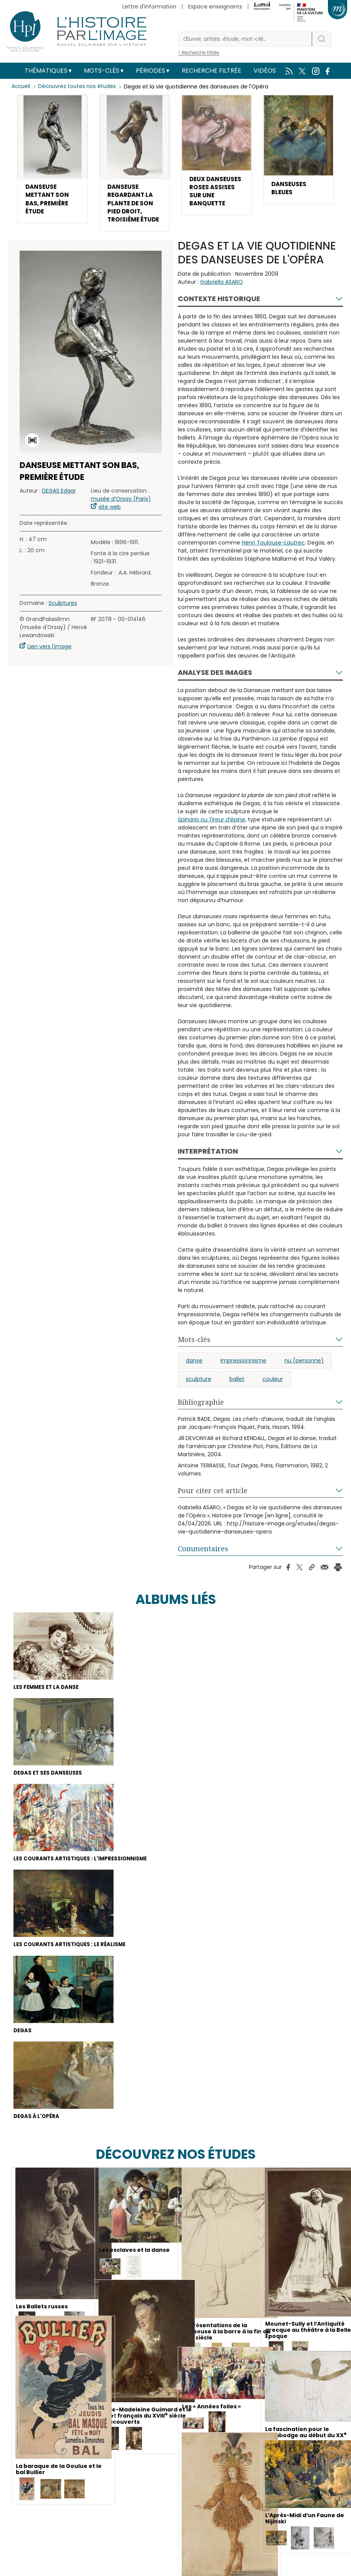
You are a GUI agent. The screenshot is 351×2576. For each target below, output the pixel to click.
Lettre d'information (149, 6)
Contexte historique (219, 313)
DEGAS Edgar (59, 505)
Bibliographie (201, 1416)
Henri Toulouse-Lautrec (273, 557)
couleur (272, 1393)
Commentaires (203, 1563)
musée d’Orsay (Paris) (121, 513)
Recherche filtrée (211, 70)
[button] (52, 161)
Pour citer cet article (212, 1505)
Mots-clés (101, 70)
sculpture (198, 1393)
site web (110, 521)
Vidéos (265, 70)
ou (211, 834)
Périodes (150, 70)
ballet (236, 1393)
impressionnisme (243, 1375)
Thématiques (46, 70)
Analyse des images (215, 687)
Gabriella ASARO (221, 296)
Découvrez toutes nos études (79, 86)
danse (194, 1375)
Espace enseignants (215, 6)
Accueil (21, 86)
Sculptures (62, 617)
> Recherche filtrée (198, 52)
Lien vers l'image (49, 661)
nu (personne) (304, 1375)
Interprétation (208, 1166)
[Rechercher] (245, 39)
